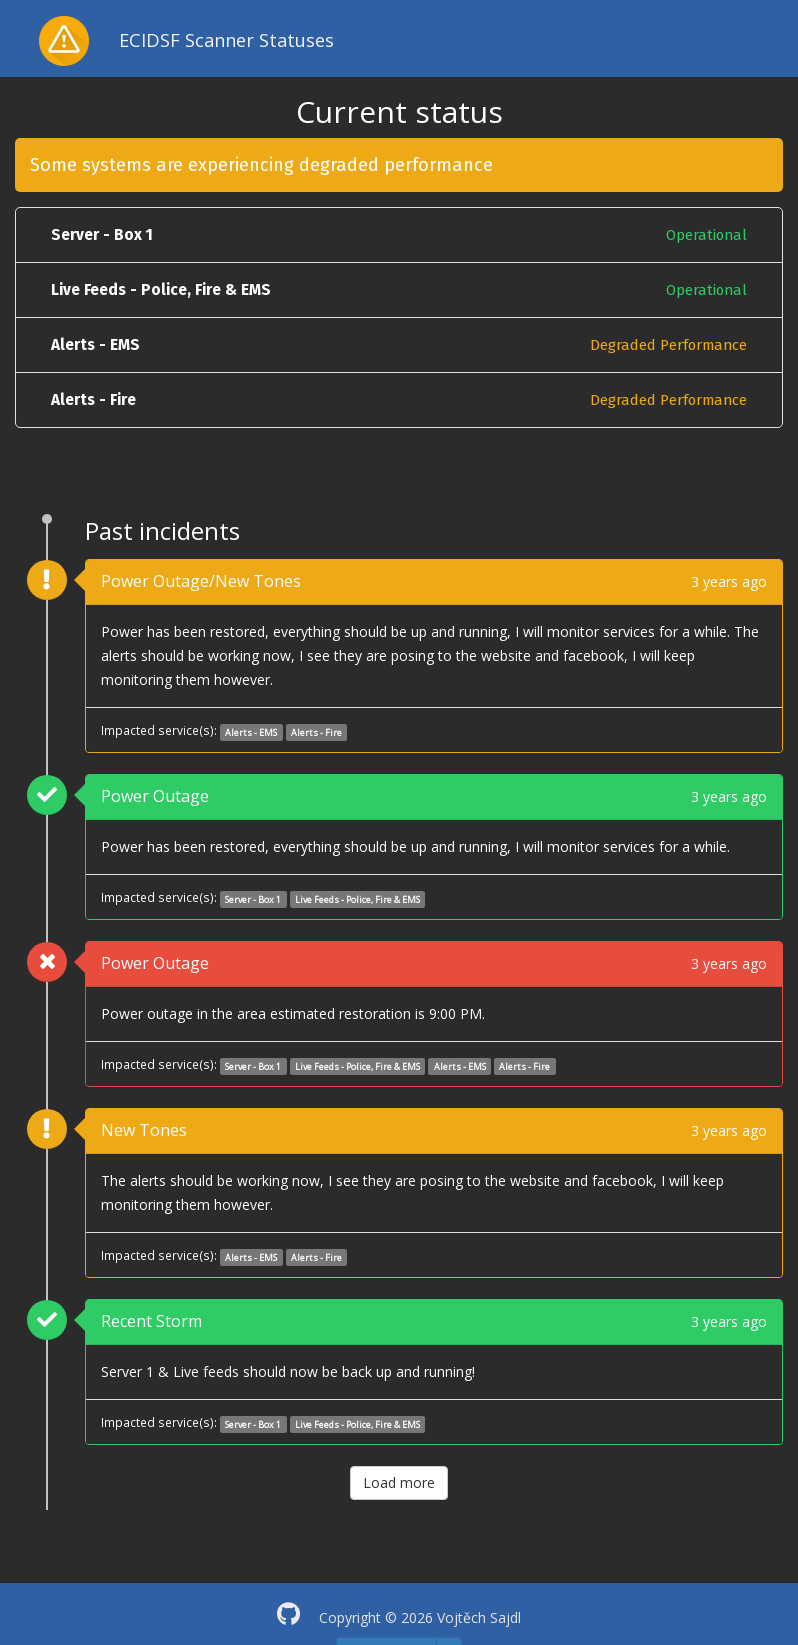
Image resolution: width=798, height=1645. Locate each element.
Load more (399, 1482)
